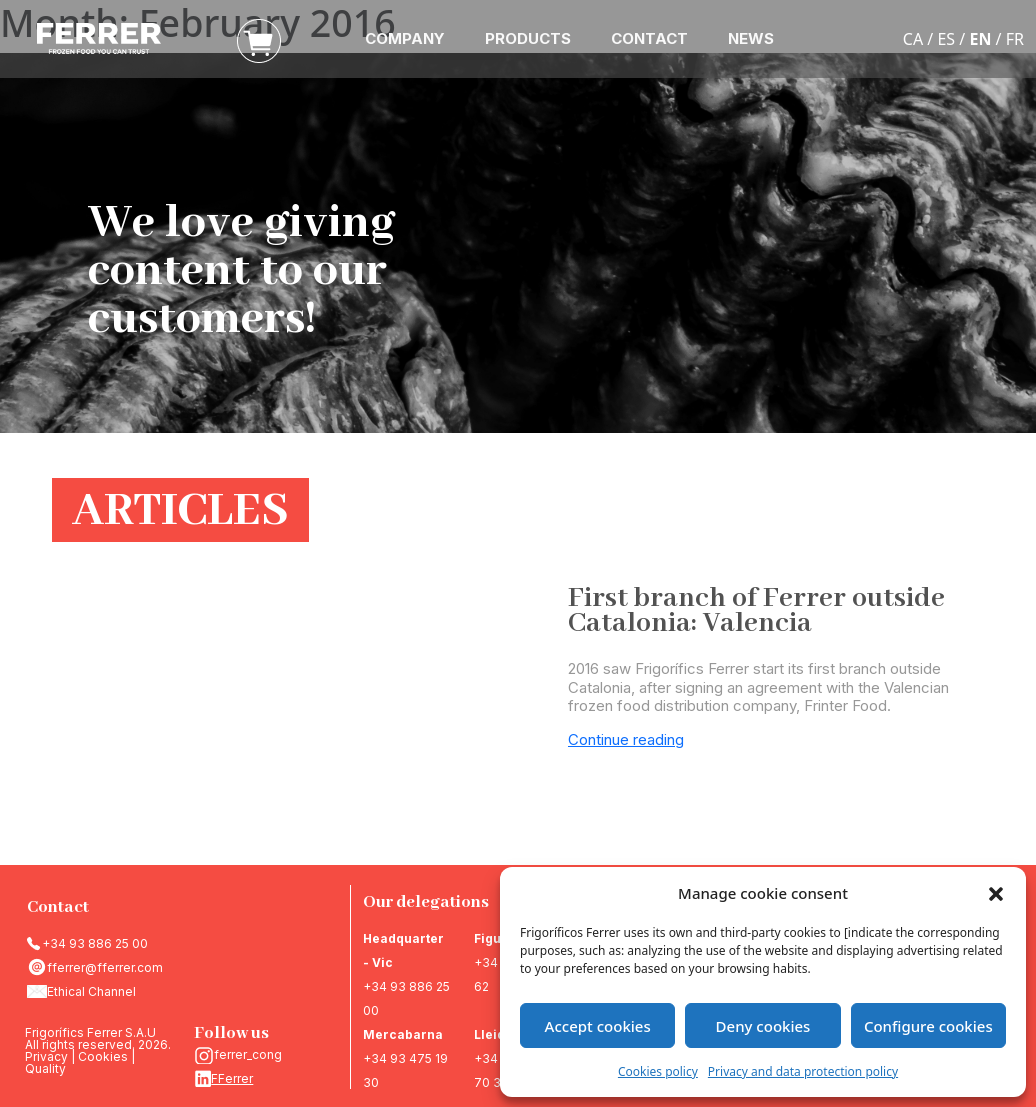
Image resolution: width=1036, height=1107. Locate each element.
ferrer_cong (248, 1054)
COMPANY (405, 38)
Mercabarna (403, 1034)
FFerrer (232, 1078)
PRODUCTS (528, 38)
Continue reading (626, 739)
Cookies (103, 1056)
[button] (996, 893)
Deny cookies (763, 1026)
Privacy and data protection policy (803, 1071)
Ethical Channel (91, 991)
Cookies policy (658, 1071)
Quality (45, 1068)
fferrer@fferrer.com (105, 967)
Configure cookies (928, 1026)
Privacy (46, 1056)
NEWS (751, 38)
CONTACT (649, 38)
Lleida (493, 1034)
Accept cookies (598, 1026)
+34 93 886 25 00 (95, 943)
